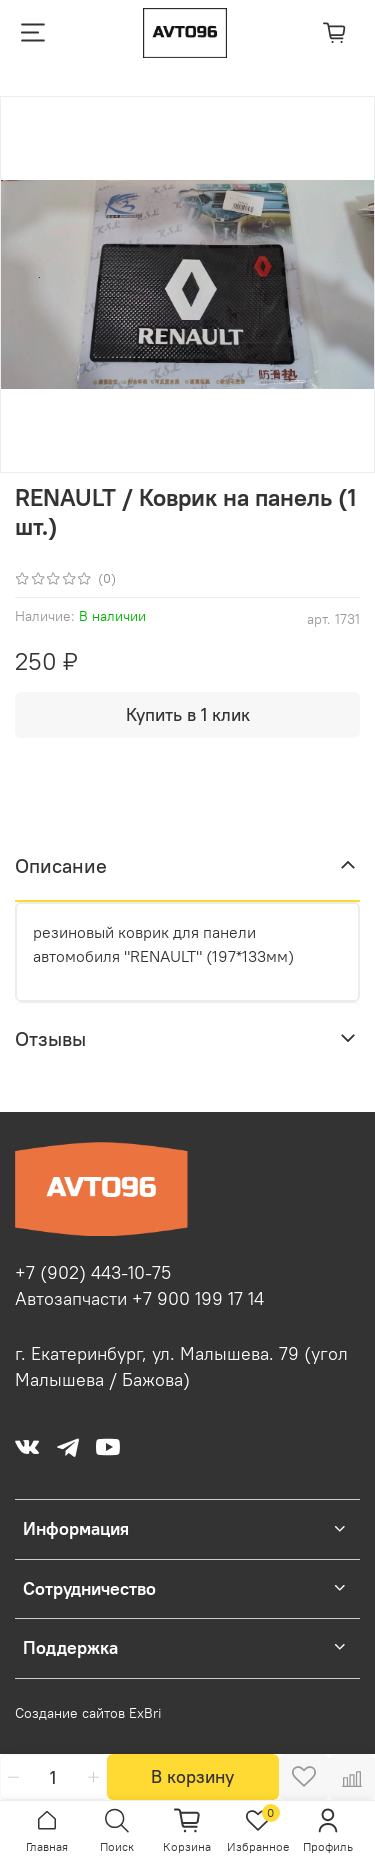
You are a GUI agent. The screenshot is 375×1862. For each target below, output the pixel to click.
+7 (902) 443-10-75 (93, 1273)
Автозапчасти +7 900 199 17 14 (139, 1299)
